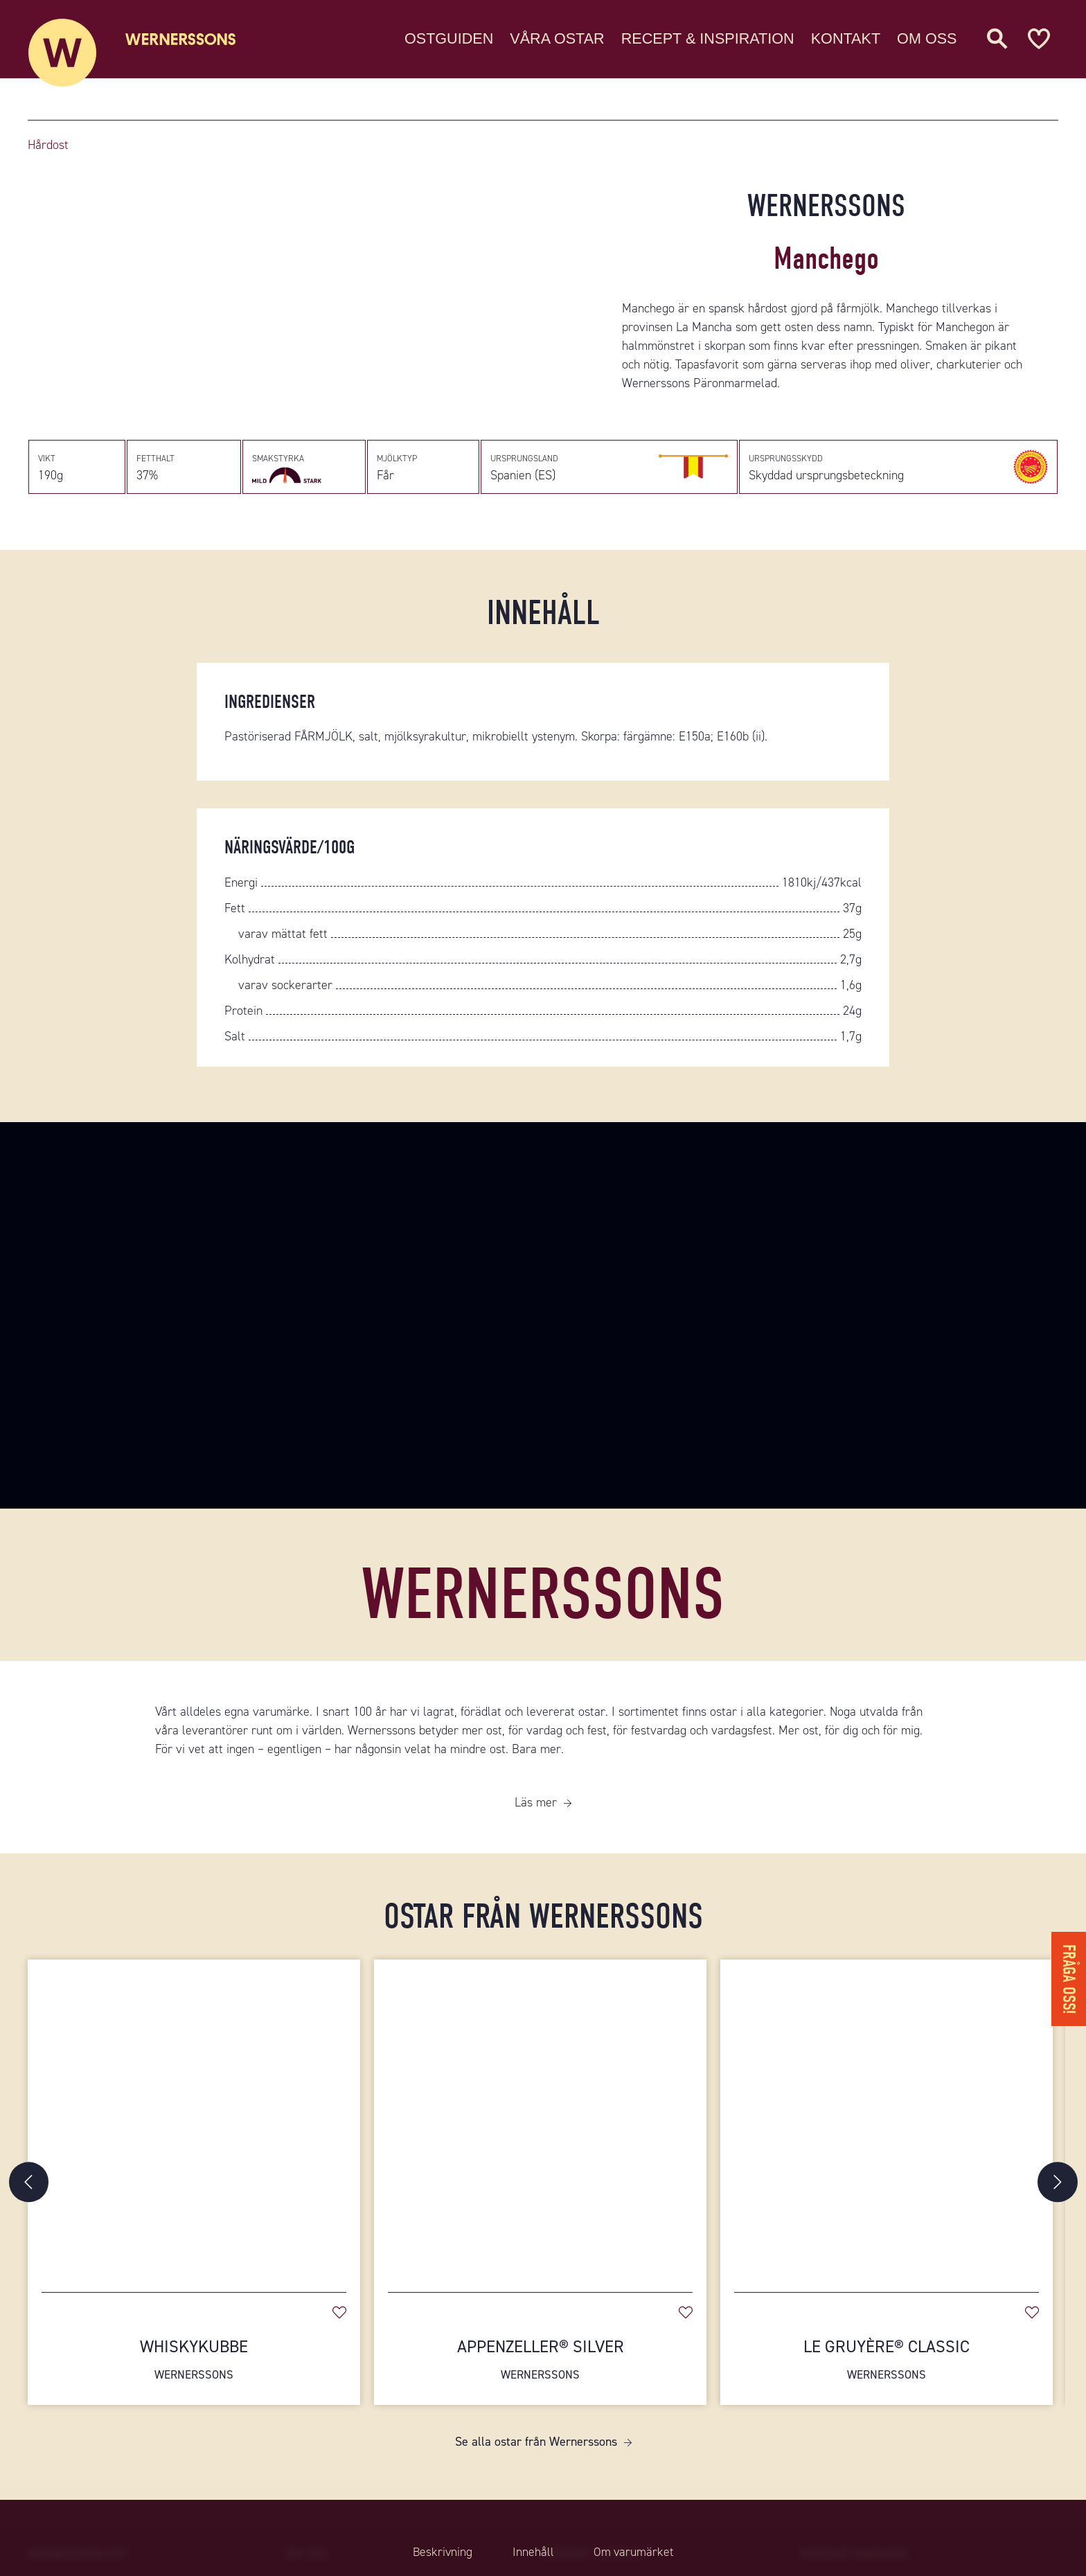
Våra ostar (557, 37)
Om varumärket (636, 2551)
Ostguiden (448, 37)
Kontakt (845, 37)
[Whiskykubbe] (194, 2124)
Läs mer (536, 1808)
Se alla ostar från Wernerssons (536, 2446)
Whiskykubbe (194, 2365)
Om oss (926, 37)
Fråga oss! (1068, 1976)
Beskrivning (439, 2551)
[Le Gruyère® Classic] (886, 2124)
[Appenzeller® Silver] (540, 2124)
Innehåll (532, 2551)
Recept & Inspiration (707, 37)
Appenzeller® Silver (540, 2365)
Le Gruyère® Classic (886, 2365)
